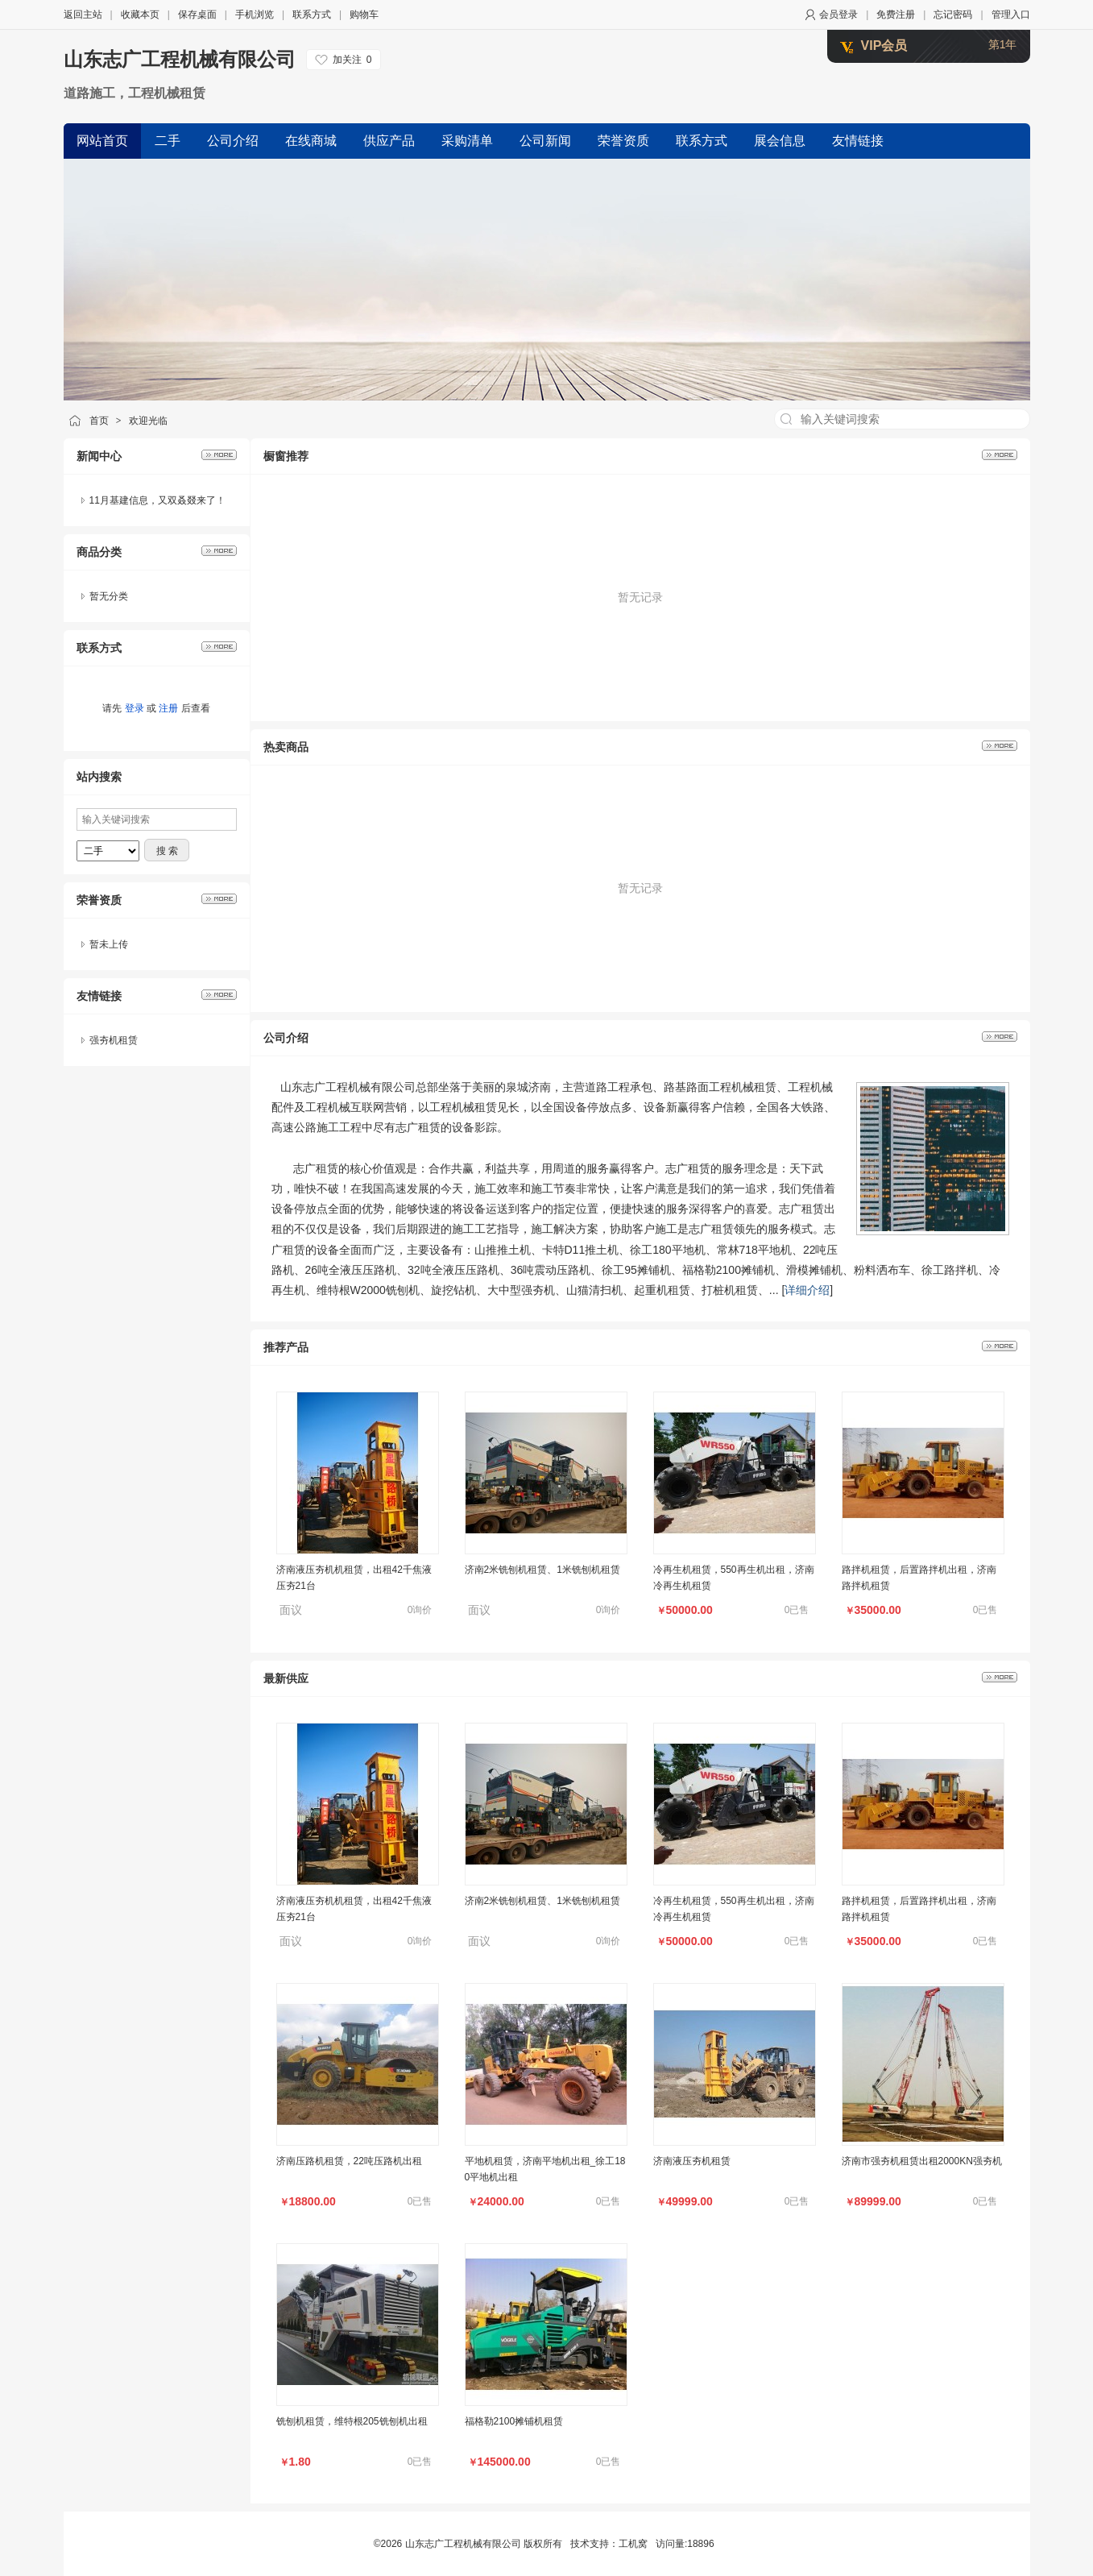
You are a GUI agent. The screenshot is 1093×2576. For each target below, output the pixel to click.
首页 (99, 420)
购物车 (364, 14)
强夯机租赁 (113, 1040)
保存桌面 (197, 14)
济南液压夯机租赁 (692, 2161)
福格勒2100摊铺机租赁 (514, 2421)
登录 (134, 708)
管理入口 (1011, 14)
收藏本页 (140, 14)
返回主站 (83, 14)
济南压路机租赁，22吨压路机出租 (349, 2161)
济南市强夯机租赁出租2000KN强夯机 (922, 2161)
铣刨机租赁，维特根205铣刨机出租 (352, 2421)
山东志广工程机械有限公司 (180, 59)
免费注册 (895, 14)
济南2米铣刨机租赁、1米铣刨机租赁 (542, 1569)
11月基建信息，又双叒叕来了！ (157, 500)
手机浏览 (254, 14)
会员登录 (838, 14)
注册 (168, 708)
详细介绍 (807, 1290)
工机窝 (633, 2543)
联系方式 (311, 14)
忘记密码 (953, 14)
